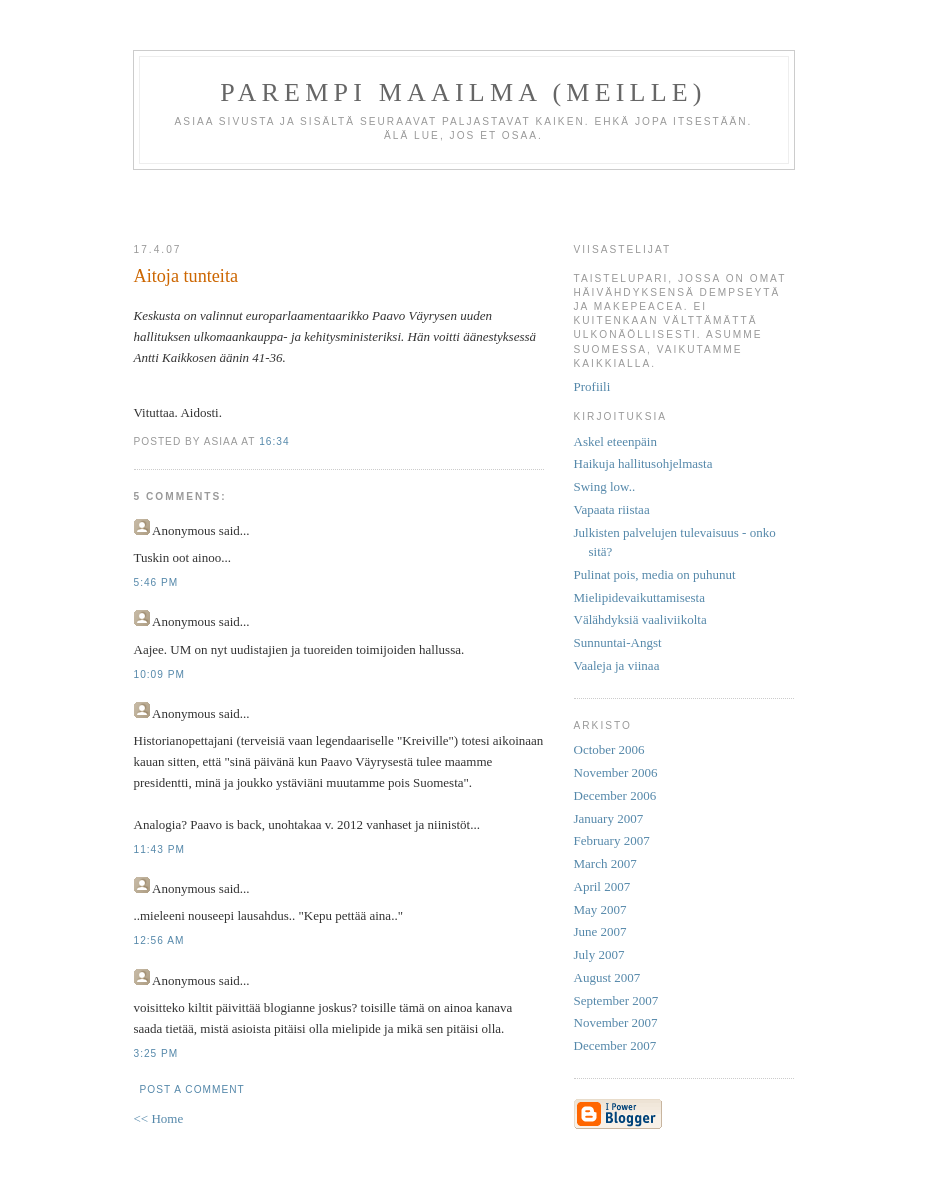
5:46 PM (156, 582)
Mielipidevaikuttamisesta (639, 597)
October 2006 (609, 749)
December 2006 (615, 795)
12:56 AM (159, 940)
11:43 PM (159, 849)
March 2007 (605, 863)
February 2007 (612, 840)
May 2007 (600, 909)
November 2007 (616, 1022)
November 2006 (616, 772)
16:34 (274, 441)
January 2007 (609, 818)
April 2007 (602, 886)
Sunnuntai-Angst (618, 642)
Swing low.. (605, 486)
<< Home (159, 1118)
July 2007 (599, 954)
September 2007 (616, 1000)
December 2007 (615, 1045)
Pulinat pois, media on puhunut (655, 574)
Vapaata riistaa (612, 509)
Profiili (592, 386)
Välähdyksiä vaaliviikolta (640, 619)
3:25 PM (156, 1053)
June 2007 (600, 931)
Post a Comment (192, 1089)
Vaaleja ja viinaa (617, 665)
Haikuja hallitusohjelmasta (643, 463)
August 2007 (607, 977)
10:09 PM (159, 674)
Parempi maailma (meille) (463, 92)
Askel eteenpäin (615, 441)
